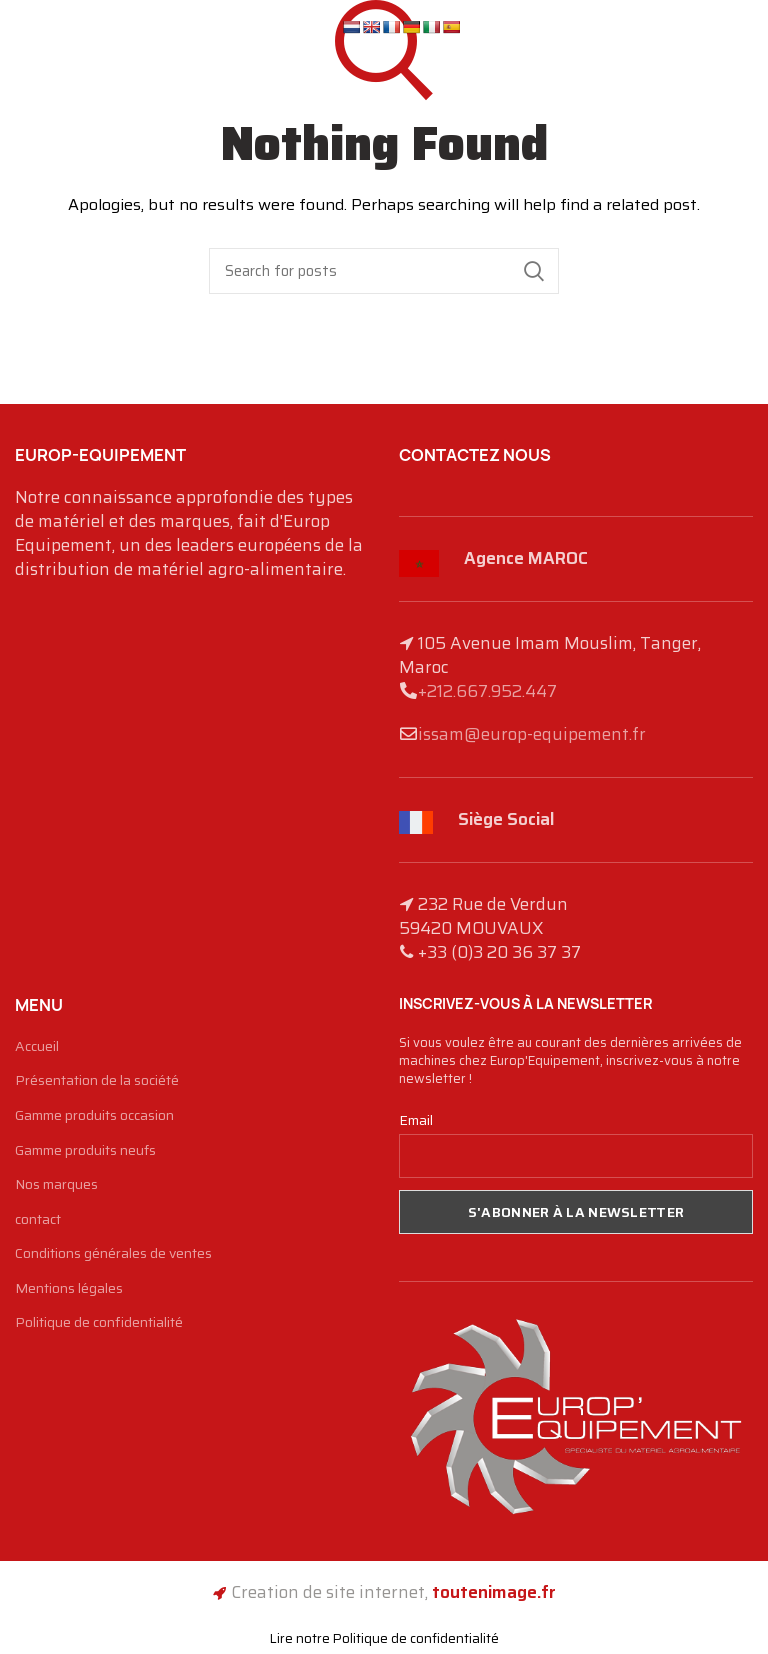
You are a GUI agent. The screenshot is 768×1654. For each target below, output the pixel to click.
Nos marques (56, 1185)
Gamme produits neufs (85, 1151)
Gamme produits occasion (94, 1116)
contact (38, 1220)
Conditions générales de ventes (113, 1254)
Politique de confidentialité (99, 1323)
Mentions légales (69, 1289)
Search (534, 271)
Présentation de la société (97, 1081)
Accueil (37, 1047)
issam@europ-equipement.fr (532, 734)
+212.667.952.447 (487, 691)
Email (416, 1120)
